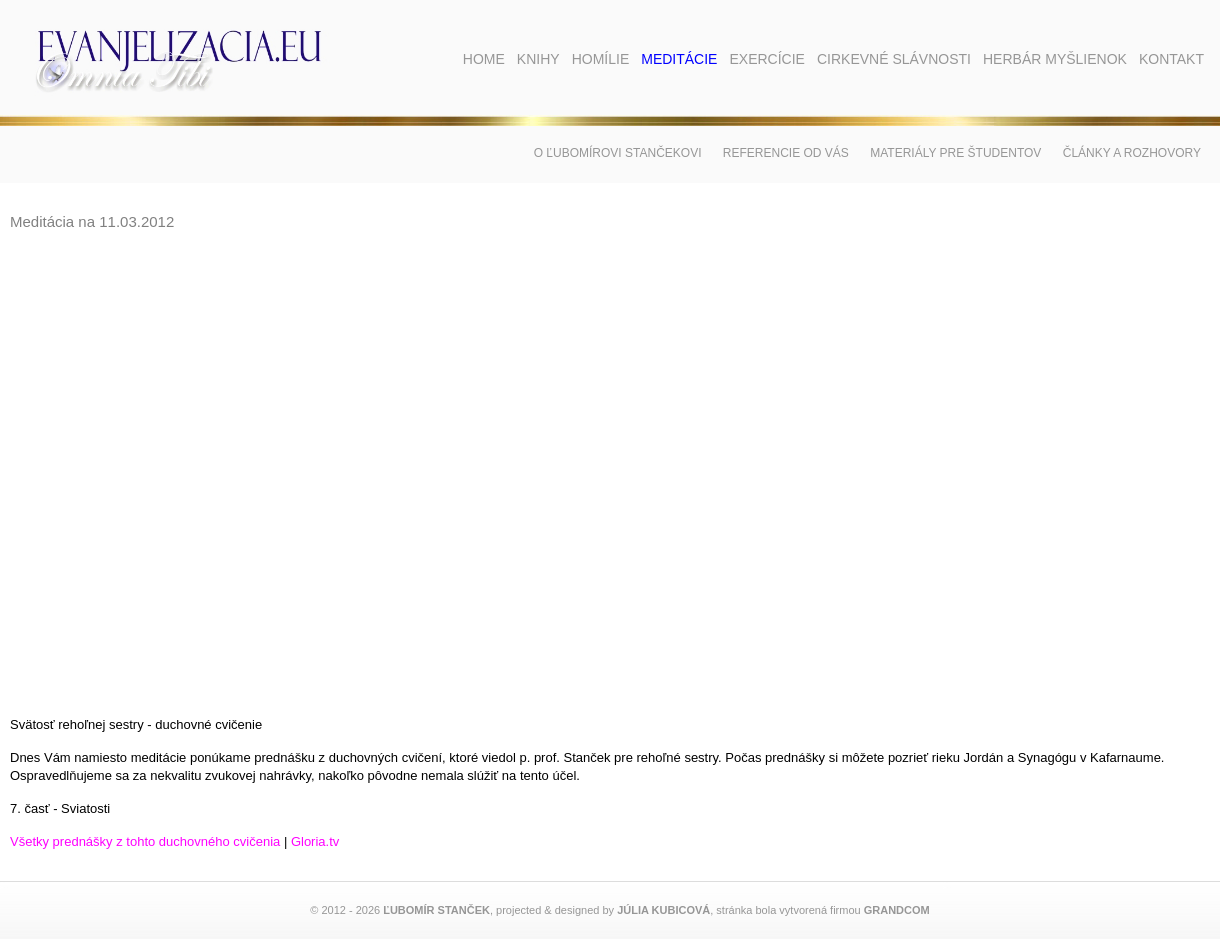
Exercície (766, 59)
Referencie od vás (786, 153)
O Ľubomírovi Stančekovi (618, 153)
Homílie (601, 59)
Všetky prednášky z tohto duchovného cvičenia (145, 841)
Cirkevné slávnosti (894, 59)
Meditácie (679, 59)
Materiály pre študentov (955, 153)
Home (484, 59)
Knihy (538, 59)
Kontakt (1171, 59)
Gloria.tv (315, 841)
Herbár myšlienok (1055, 59)
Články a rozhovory (1132, 153)
